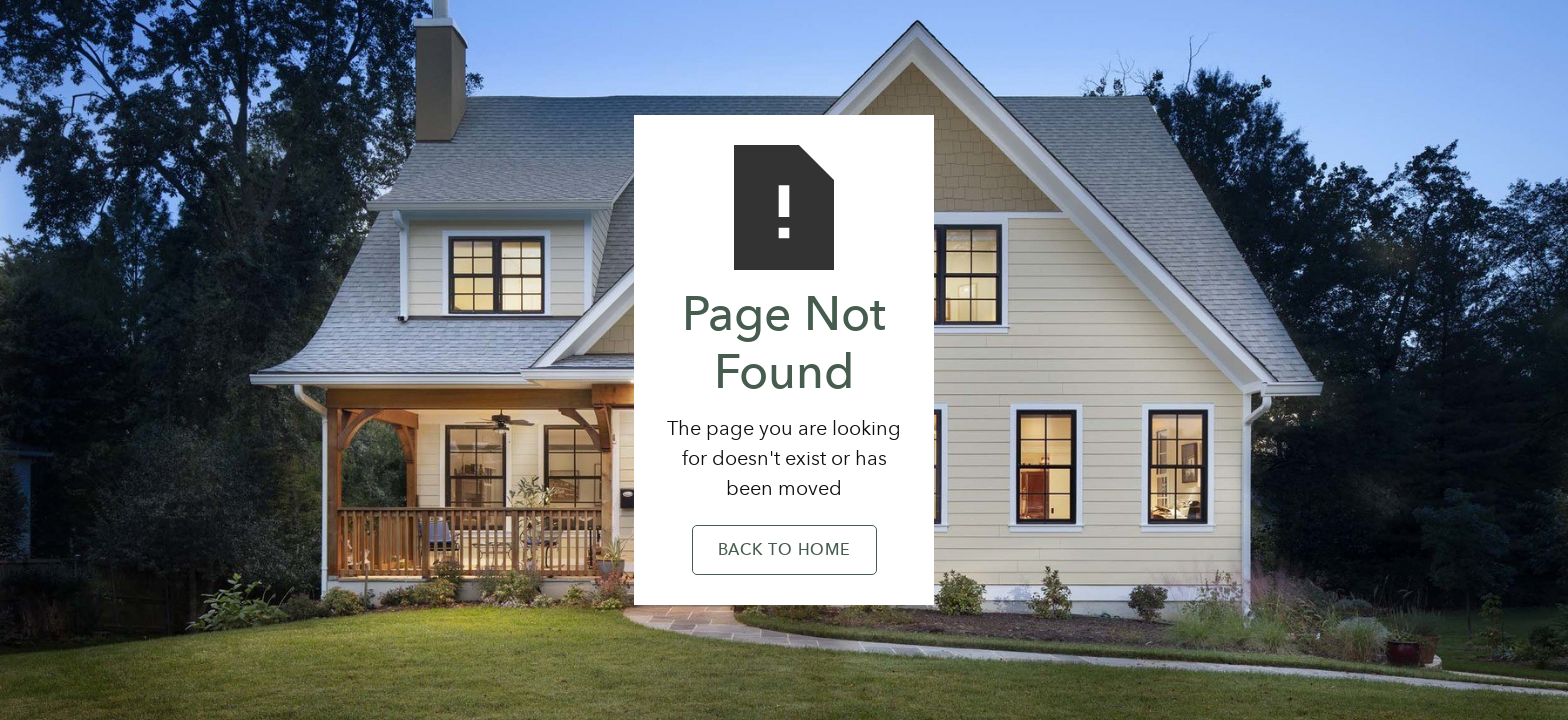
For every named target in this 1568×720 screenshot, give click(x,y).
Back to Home (784, 551)
